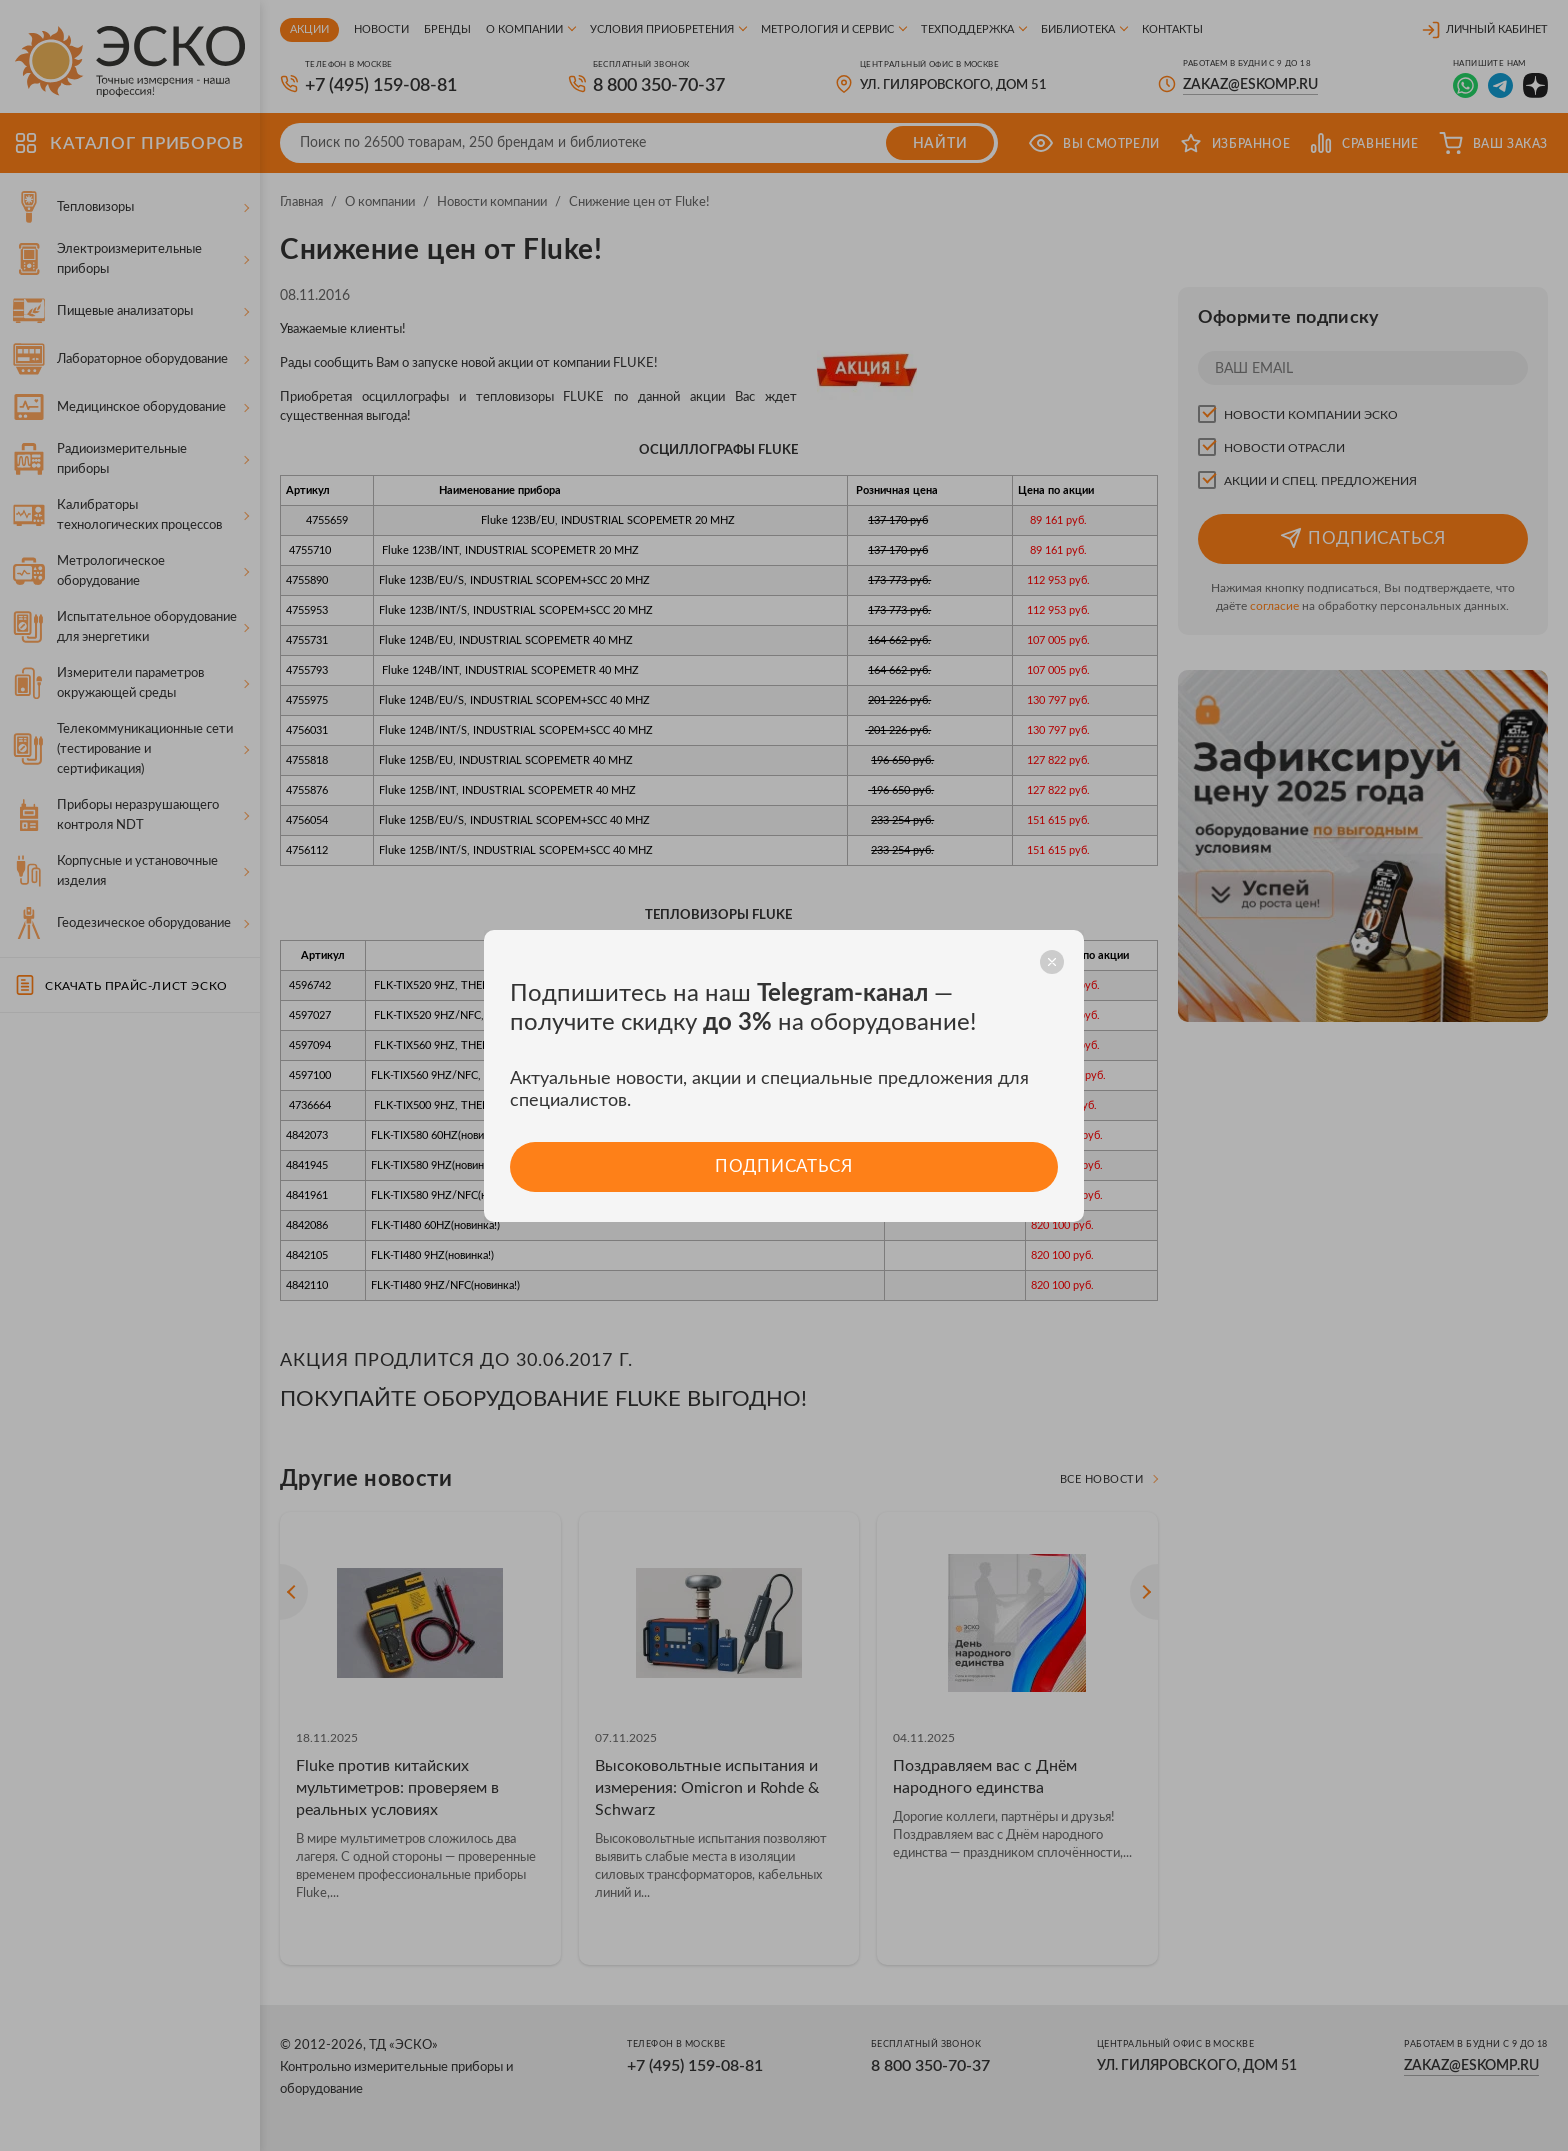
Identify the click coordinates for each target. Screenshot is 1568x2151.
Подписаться (783, 1166)
